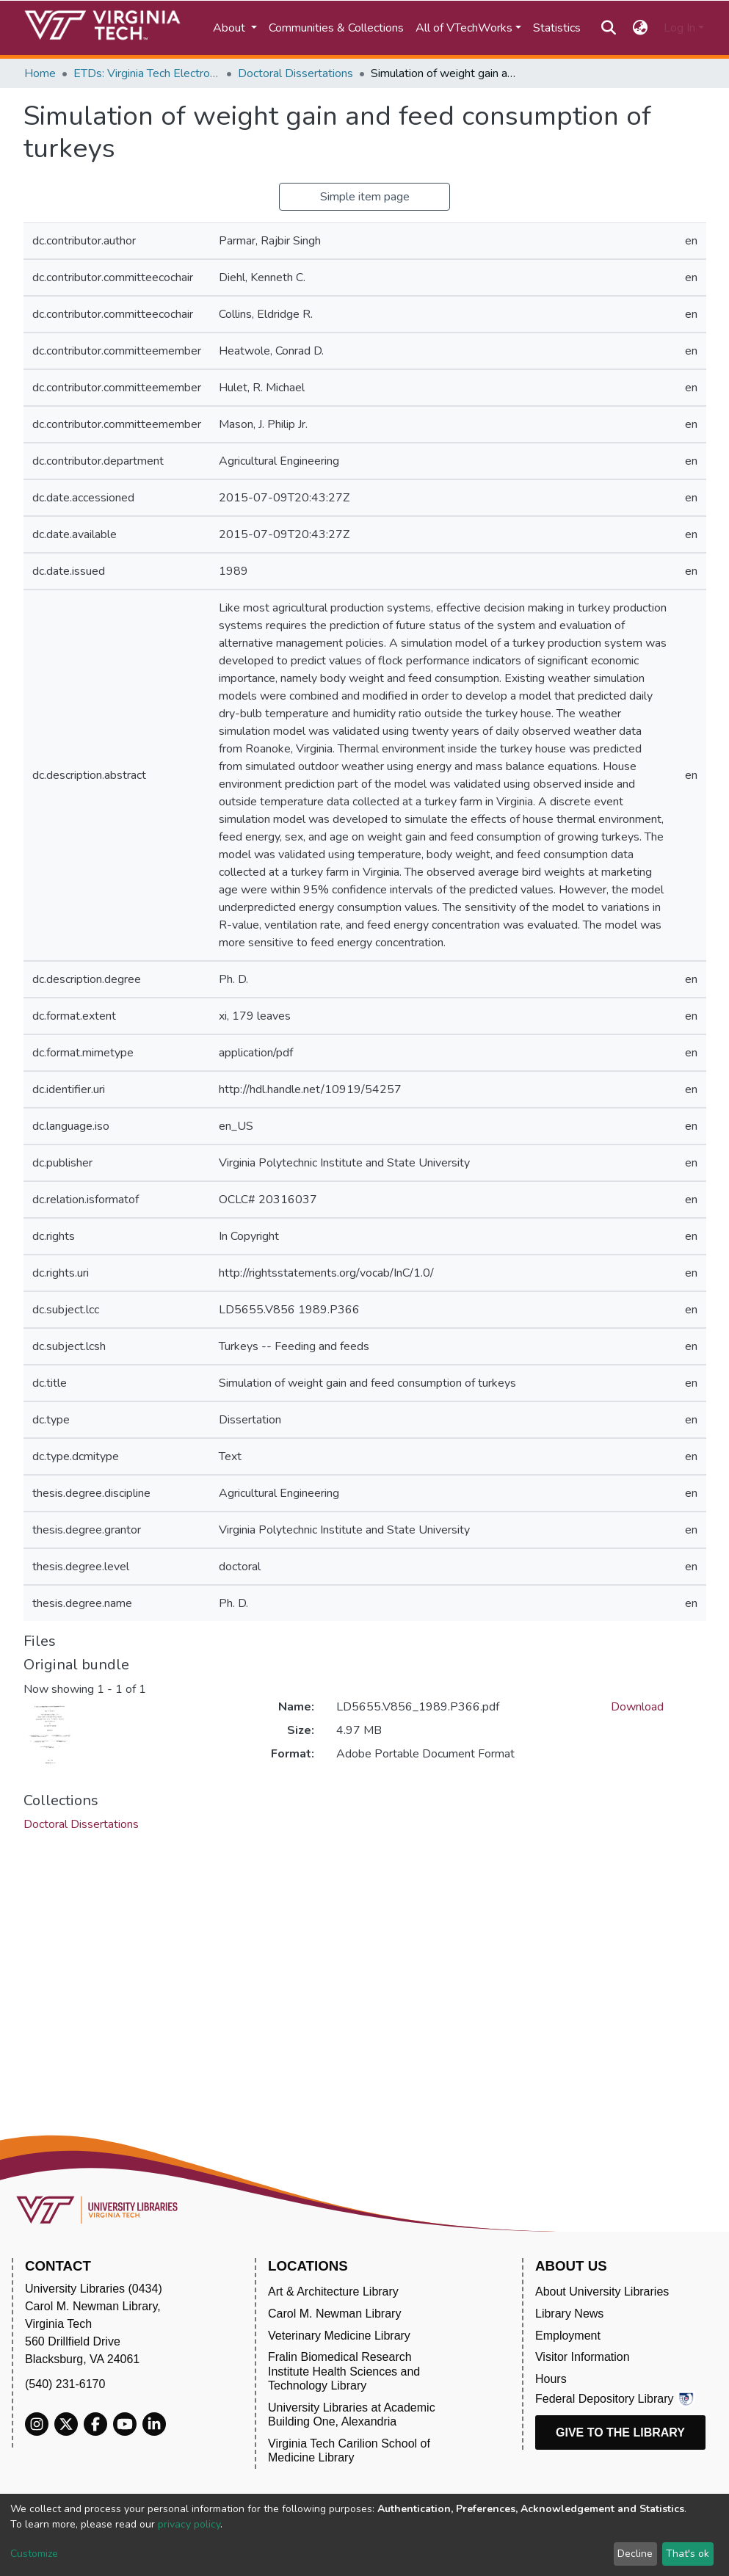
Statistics (557, 28)
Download (637, 1707)
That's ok (687, 2554)
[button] (640, 28)
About (230, 28)
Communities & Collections (336, 28)
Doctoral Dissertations (295, 73)
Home (40, 73)
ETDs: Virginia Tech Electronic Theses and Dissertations (146, 73)
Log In (679, 28)
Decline (635, 2554)
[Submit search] (609, 28)
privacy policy (189, 2524)
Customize (34, 2554)
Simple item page (365, 197)
